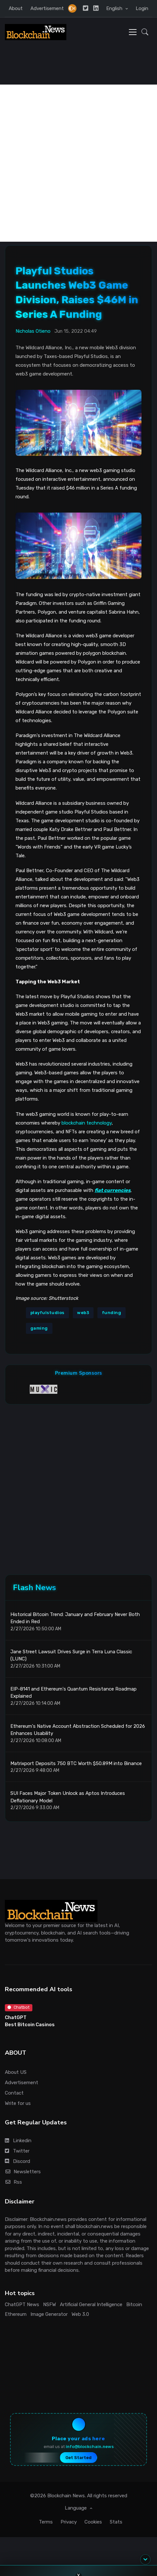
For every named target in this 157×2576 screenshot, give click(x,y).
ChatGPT (16, 2017)
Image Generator (49, 2314)
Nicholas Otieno (33, 331)
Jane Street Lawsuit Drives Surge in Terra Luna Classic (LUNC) (71, 1655)
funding (111, 1312)
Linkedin (18, 2140)
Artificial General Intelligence (91, 2304)
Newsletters (23, 2172)
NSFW (49, 2304)
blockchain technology (87, 1123)
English (115, 8)
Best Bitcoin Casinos (30, 2024)
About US (16, 2072)
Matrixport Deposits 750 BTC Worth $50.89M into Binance (76, 1763)
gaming (39, 1328)
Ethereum (16, 2314)
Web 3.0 (80, 2314)
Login (142, 8)
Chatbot (18, 2007)
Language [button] (76, 2508)
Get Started (78, 2457)
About (16, 8)
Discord (17, 2161)
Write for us (18, 2103)
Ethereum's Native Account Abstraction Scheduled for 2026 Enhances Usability (77, 1730)
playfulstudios (47, 1312)
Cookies (93, 2522)
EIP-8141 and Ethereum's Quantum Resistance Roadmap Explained (73, 1692)
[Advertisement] (78, 163)
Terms (46, 2522)
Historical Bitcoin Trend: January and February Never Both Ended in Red (75, 1618)
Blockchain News (66, 2496)
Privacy (69, 2522)
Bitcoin (134, 2304)
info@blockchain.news (90, 2446)
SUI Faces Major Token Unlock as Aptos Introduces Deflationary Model (67, 1797)
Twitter (17, 2151)
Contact (14, 2093)
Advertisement (47, 8)
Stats (116, 2522)
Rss (13, 2182)
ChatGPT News (22, 2304)
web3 (83, 1312)
